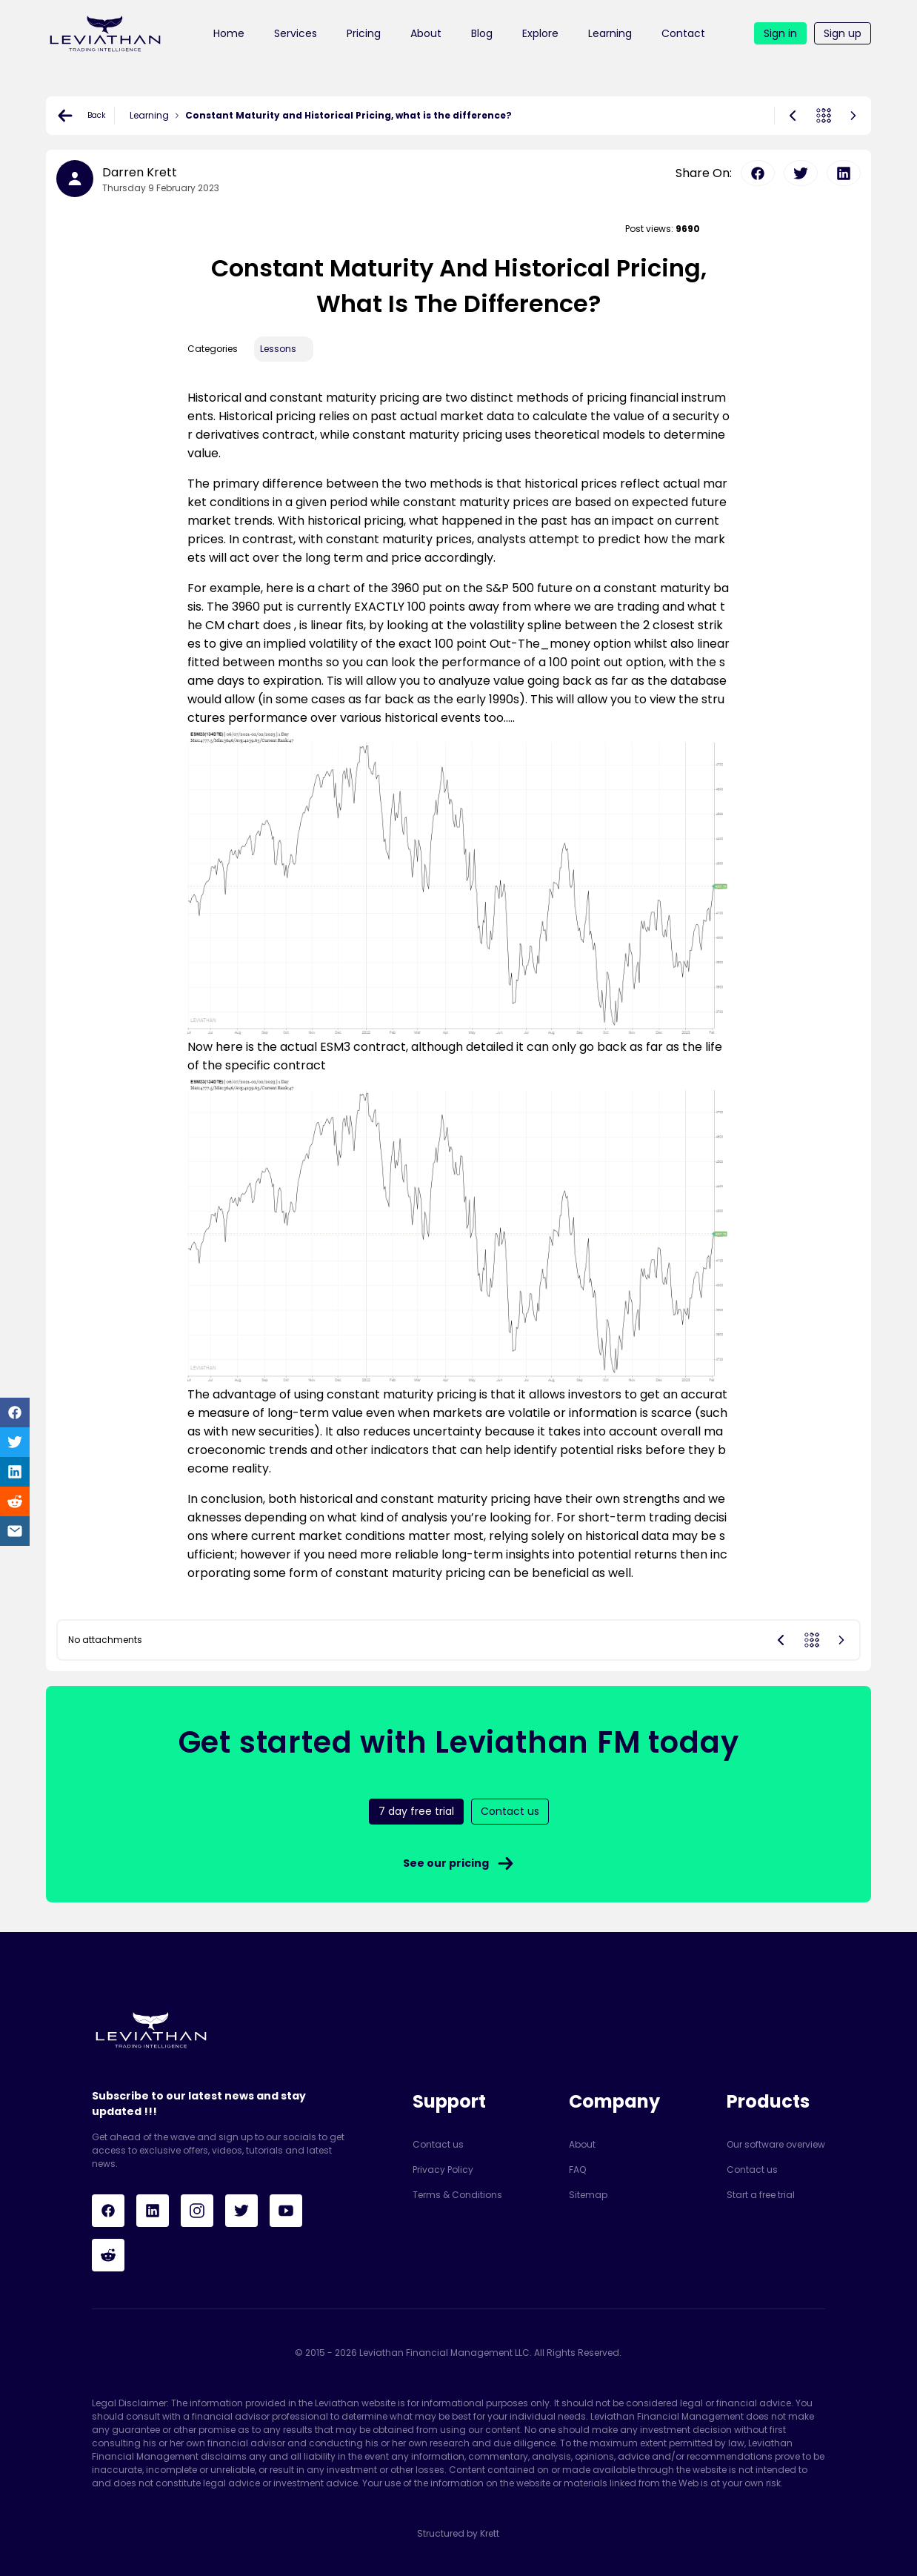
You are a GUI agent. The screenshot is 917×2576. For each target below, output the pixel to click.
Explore (540, 33)
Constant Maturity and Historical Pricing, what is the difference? (348, 115)
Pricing (364, 33)
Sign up (842, 33)
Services (295, 33)
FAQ (577, 2169)
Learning (610, 33)
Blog (482, 33)
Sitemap (588, 2194)
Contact (683, 33)
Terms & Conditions (457, 2194)
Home (228, 33)
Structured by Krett (458, 2533)
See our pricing (459, 1863)
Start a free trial (761, 2194)
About (425, 33)
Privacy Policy (443, 2169)
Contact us (438, 2144)
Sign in (780, 33)
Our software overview (776, 2144)
